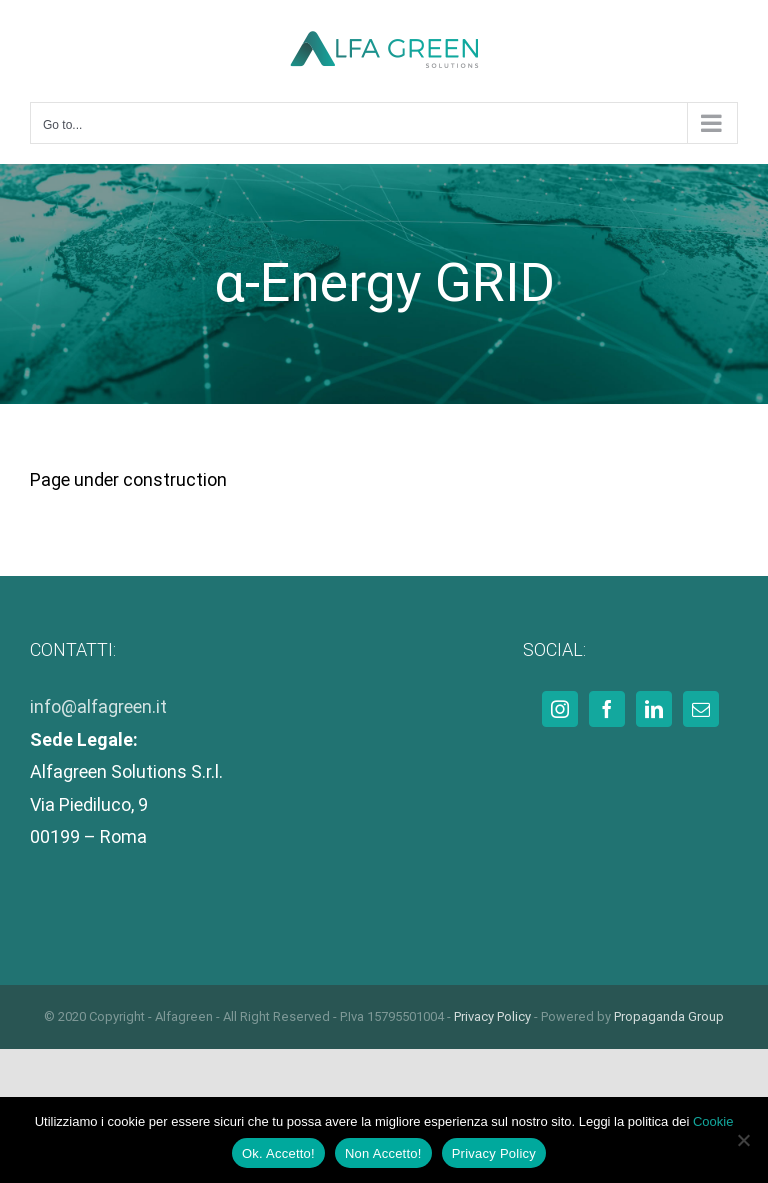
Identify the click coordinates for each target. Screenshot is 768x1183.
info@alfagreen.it (98, 706)
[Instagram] (560, 709)
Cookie (713, 1121)
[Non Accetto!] (743, 1140)
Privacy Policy (492, 1016)
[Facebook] (607, 709)
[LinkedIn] (654, 709)
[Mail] (701, 709)
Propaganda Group (669, 1016)
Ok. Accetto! (278, 1153)
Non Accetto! (383, 1153)
